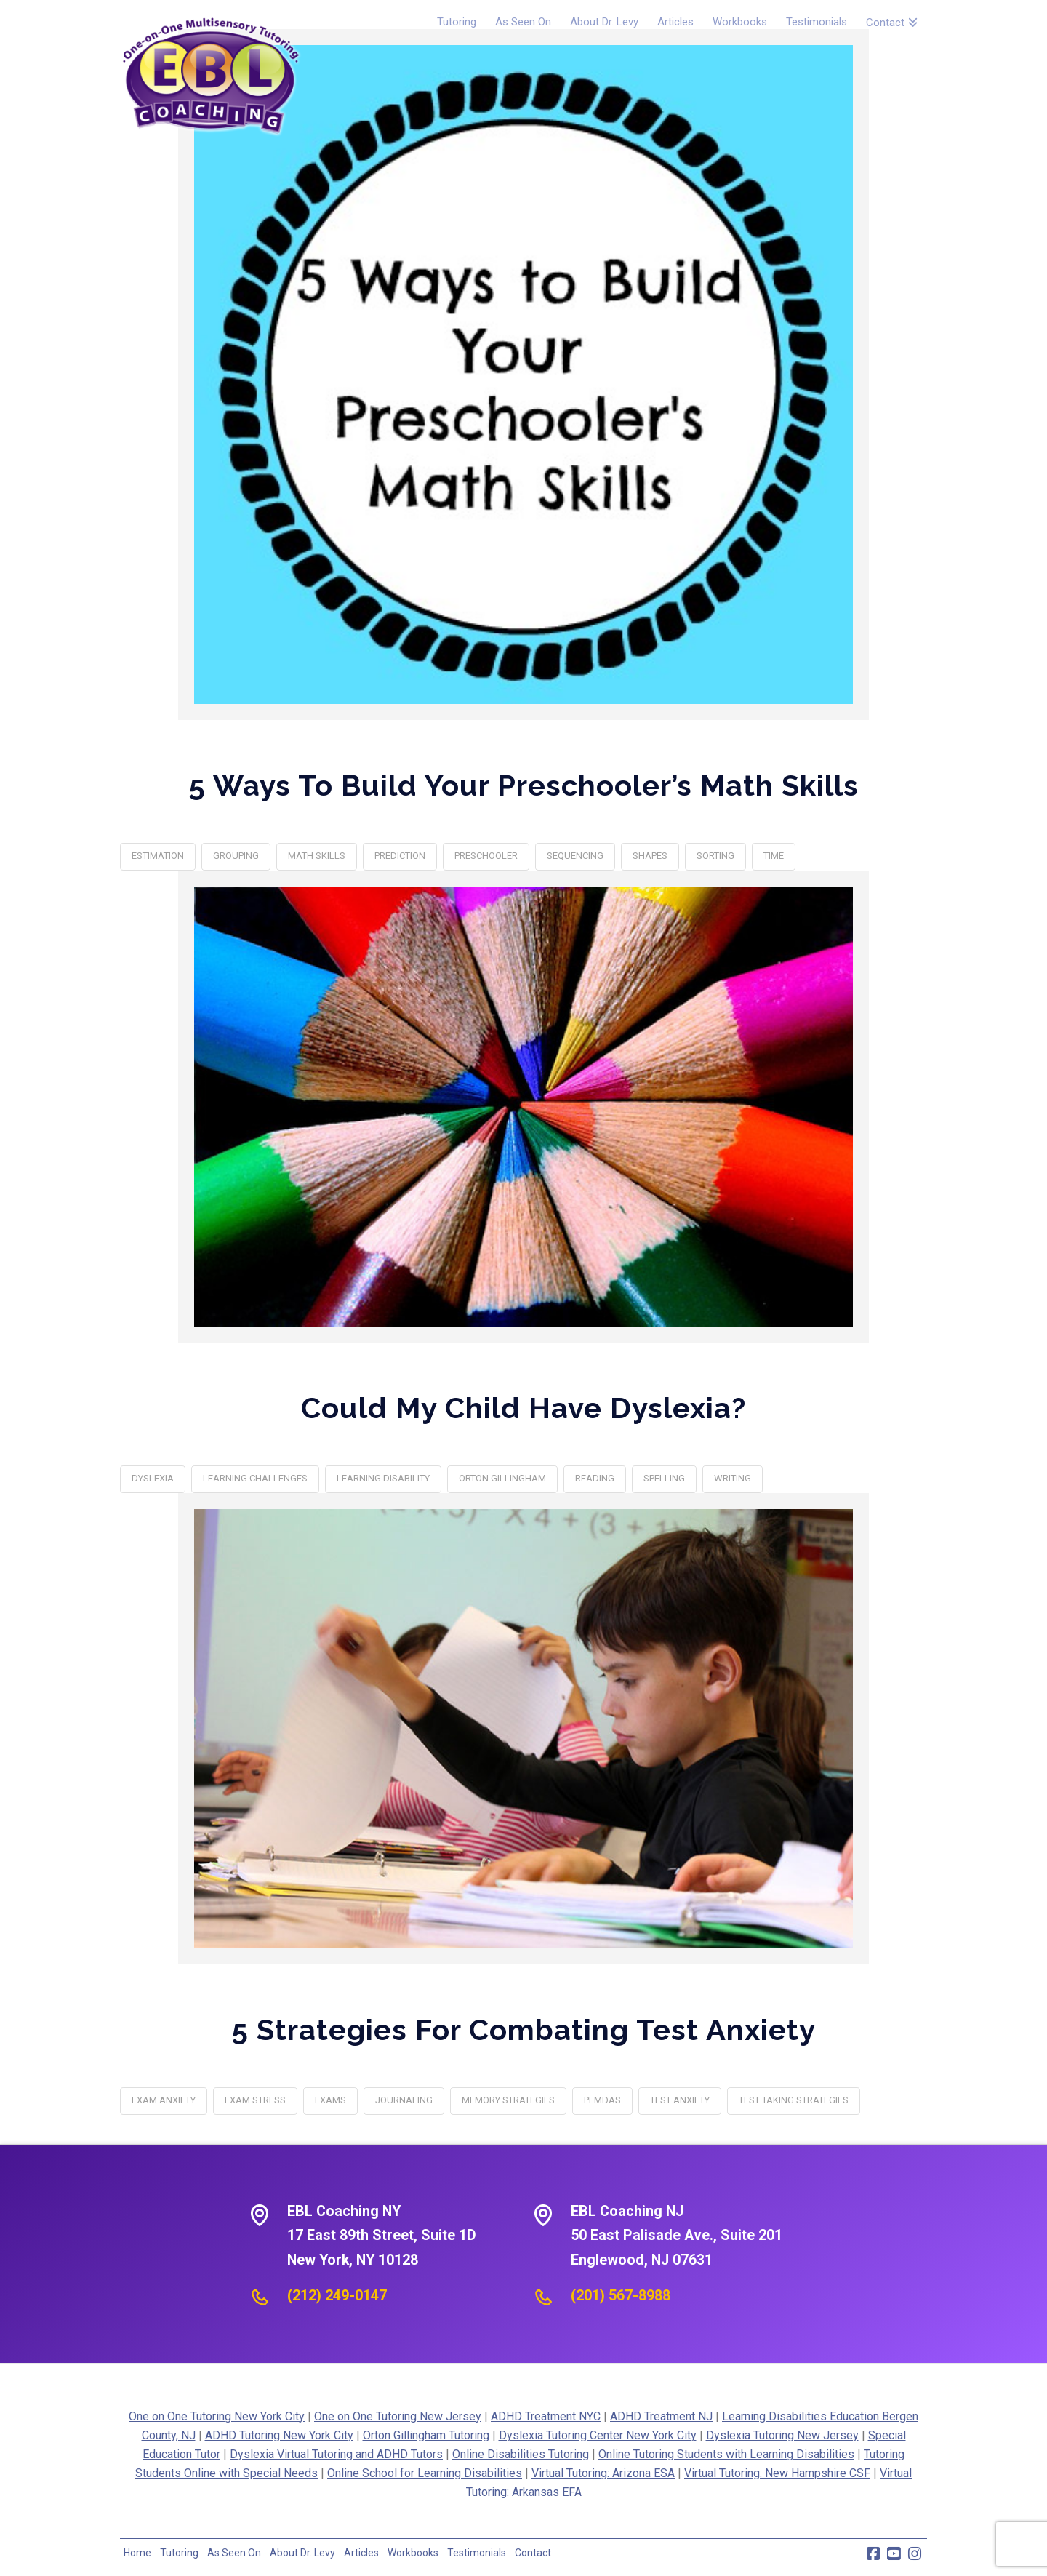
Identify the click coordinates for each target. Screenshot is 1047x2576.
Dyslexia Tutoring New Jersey (782, 2435)
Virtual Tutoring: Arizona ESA (603, 2473)
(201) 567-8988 (620, 2295)
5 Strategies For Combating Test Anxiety (524, 2029)
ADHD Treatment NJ (661, 2416)
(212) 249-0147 (337, 2295)
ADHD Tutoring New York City (279, 2435)
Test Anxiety (680, 2100)
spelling (664, 1478)
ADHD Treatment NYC (546, 2416)
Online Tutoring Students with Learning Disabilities (726, 2454)
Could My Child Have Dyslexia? (523, 1408)
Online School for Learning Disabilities (424, 2473)
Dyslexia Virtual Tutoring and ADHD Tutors (336, 2454)
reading (594, 1478)
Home (137, 2553)
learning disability (383, 1478)
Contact (533, 2553)
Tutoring (179, 2553)
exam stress (255, 2100)
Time (773, 855)
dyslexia (153, 1478)
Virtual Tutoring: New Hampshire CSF (777, 2473)
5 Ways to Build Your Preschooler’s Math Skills (524, 785)
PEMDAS (602, 2100)
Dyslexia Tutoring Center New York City (598, 2435)
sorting (715, 855)
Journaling (404, 2100)
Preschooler (486, 855)
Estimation (158, 855)
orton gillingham (502, 1478)
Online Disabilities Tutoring (520, 2454)
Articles (361, 2553)
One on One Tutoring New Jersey (397, 2416)
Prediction (399, 855)
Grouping (236, 855)
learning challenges (255, 1478)
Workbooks (413, 2553)
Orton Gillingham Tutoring (426, 2435)
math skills (316, 855)
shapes (650, 855)
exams (330, 2100)
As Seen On (234, 2553)
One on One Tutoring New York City (217, 2416)
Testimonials (476, 2553)
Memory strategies (508, 2100)
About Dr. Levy (302, 2553)
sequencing (575, 855)
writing (732, 1478)
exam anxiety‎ (164, 2100)
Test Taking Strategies (794, 2100)
